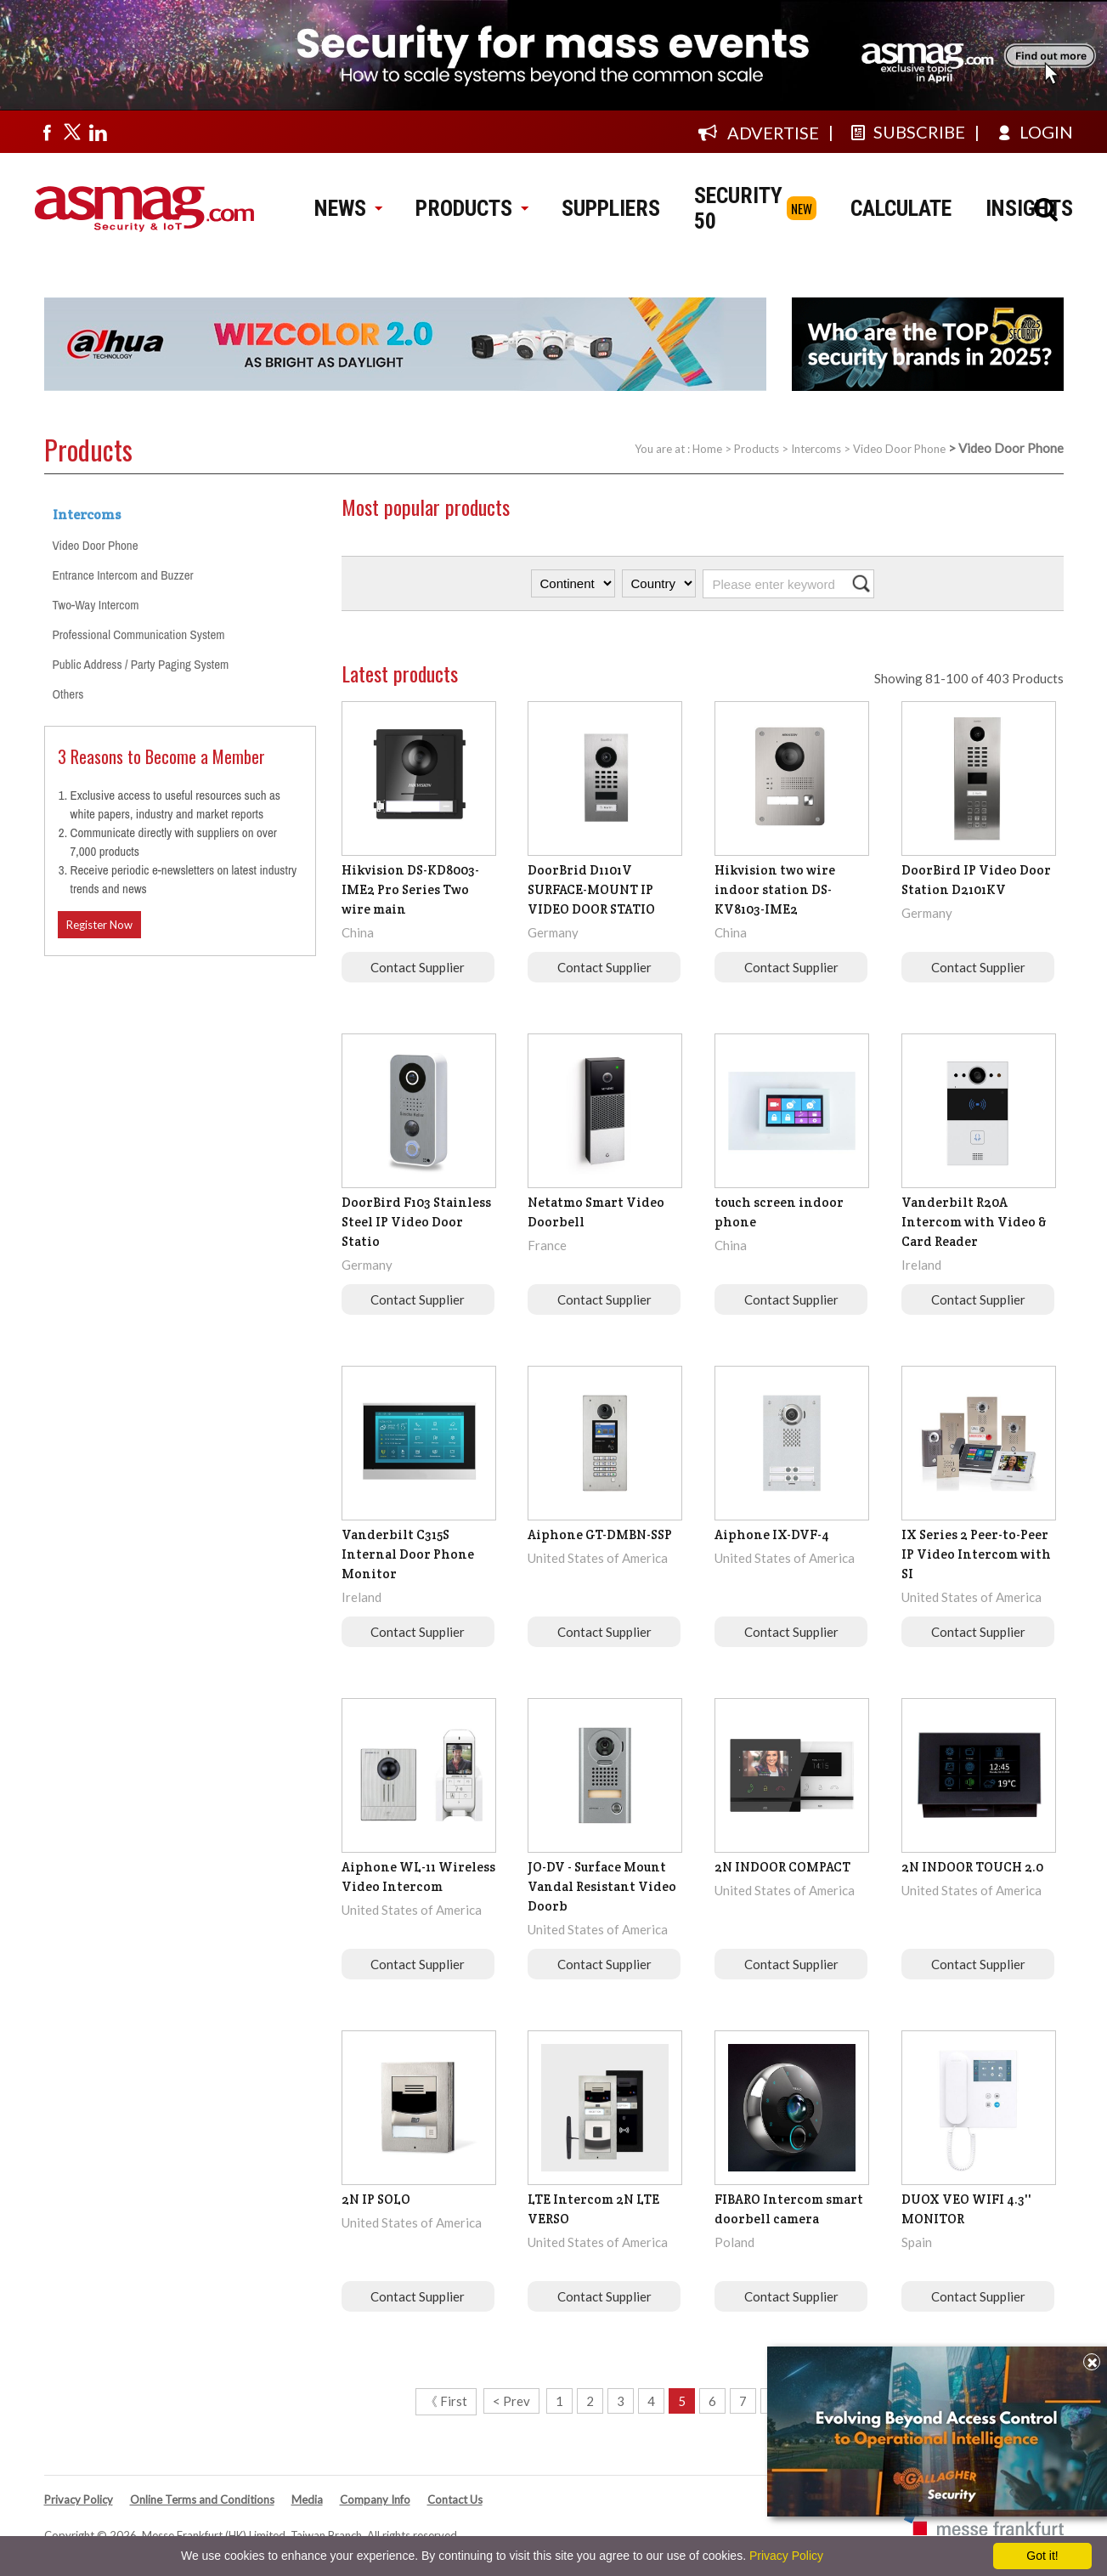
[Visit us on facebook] (47, 132)
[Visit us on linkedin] (98, 132)
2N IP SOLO (376, 2199)
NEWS (347, 208)
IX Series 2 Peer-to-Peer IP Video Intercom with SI (976, 1554)
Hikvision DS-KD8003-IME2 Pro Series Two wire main (410, 889)
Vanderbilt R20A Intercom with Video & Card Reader (974, 1221)
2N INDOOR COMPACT (782, 1867)
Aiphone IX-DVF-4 (771, 1534)
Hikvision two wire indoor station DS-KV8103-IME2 (774, 889)
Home (707, 449)
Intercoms (816, 449)
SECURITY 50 (738, 208)
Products (756, 449)
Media (307, 2499)
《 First (446, 2401)
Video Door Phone (899, 449)
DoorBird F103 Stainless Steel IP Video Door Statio (416, 1221)
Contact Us (455, 2499)
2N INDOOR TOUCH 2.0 (972, 1867)
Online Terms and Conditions (202, 2499)
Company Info (375, 2499)
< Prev (511, 2401)
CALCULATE (901, 208)
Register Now (99, 924)
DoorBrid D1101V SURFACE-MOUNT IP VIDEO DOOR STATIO (591, 889)
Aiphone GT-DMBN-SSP (600, 1534)
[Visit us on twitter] (72, 132)
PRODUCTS (471, 208)
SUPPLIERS (611, 208)
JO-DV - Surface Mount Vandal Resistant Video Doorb (602, 1886)
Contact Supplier (417, 967)
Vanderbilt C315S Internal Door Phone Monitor (408, 1554)
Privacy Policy (78, 2499)
